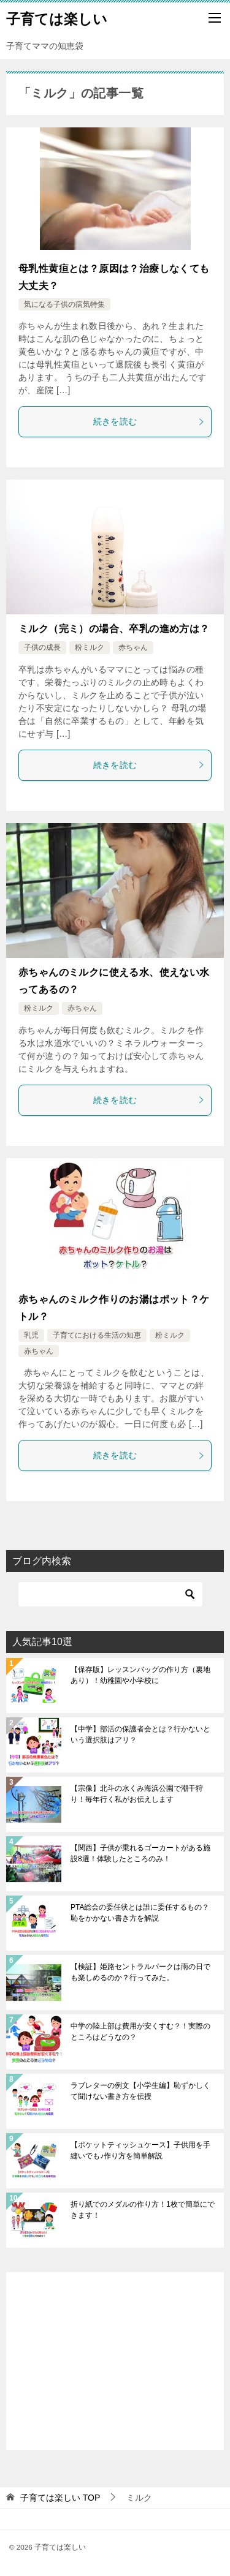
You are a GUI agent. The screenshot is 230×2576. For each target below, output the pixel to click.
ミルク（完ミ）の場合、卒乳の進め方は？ (114, 628)
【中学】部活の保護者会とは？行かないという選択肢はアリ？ (140, 1734)
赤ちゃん (133, 647)
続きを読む (149, 421)
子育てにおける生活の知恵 (97, 1335)
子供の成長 (42, 647)
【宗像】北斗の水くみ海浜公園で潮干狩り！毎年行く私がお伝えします (137, 1794)
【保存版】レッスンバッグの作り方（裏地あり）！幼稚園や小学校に (140, 1675)
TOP (60, 2498)
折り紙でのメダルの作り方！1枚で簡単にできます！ (143, 2210)
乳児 (31, 1335)
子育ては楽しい (56, 17)
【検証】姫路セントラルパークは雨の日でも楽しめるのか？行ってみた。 (140, 1972)
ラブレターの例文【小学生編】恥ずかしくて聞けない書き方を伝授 (140, 2091)
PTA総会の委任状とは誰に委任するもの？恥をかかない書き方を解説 (140, 1913)
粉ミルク (89, 647)
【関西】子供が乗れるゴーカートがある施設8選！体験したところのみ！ (140, 1853)
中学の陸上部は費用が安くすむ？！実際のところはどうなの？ (140, 2031)
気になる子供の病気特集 (64, 304)
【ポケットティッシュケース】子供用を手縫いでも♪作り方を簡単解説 (140, 2150)
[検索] (110, 1594)
